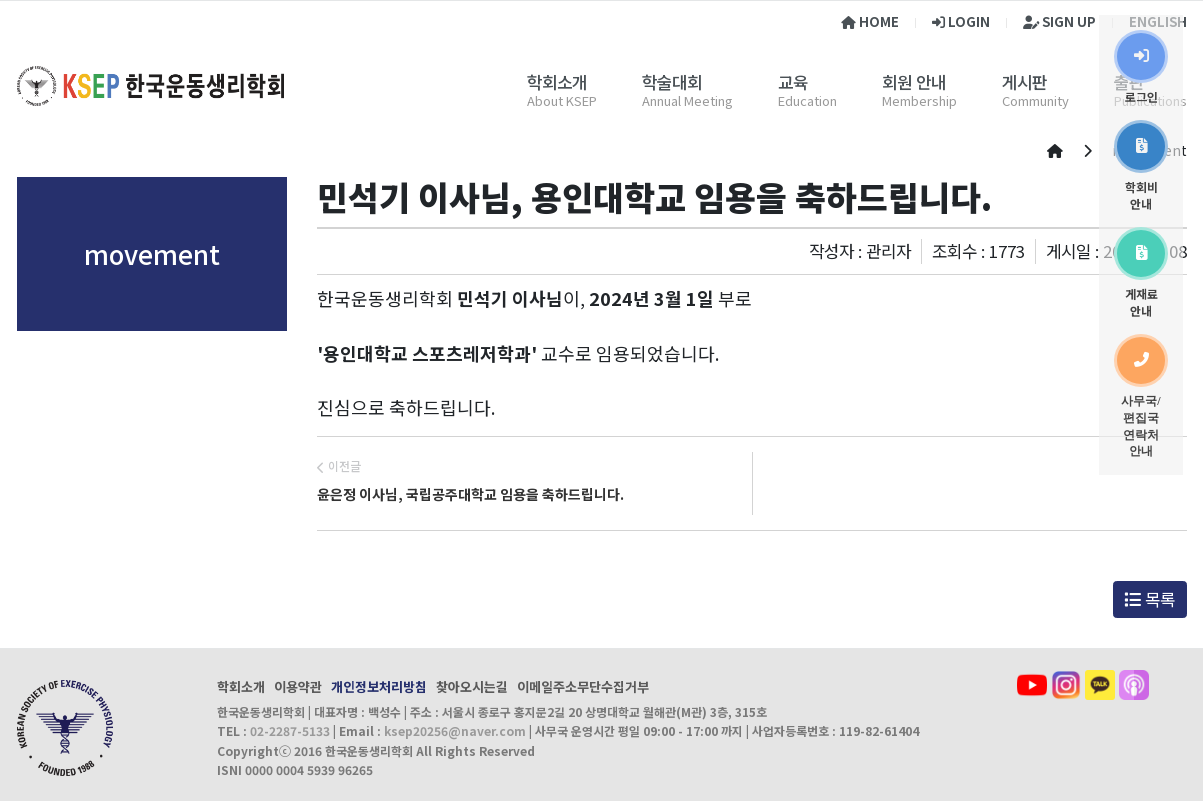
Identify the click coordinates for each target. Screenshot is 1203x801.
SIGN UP (1059, 21)
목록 (1149, 599)
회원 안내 (914, 82)
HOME (870, 21)
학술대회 (672, 82)
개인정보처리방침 (379, 686)
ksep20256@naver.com (455, 730)
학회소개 (557, 82)
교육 (793, 82)
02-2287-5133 (290, 730)
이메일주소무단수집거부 (583, 686)
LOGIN (961, 21)
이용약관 (298, 686)
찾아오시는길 (472, 686)
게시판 (1024, 82)
